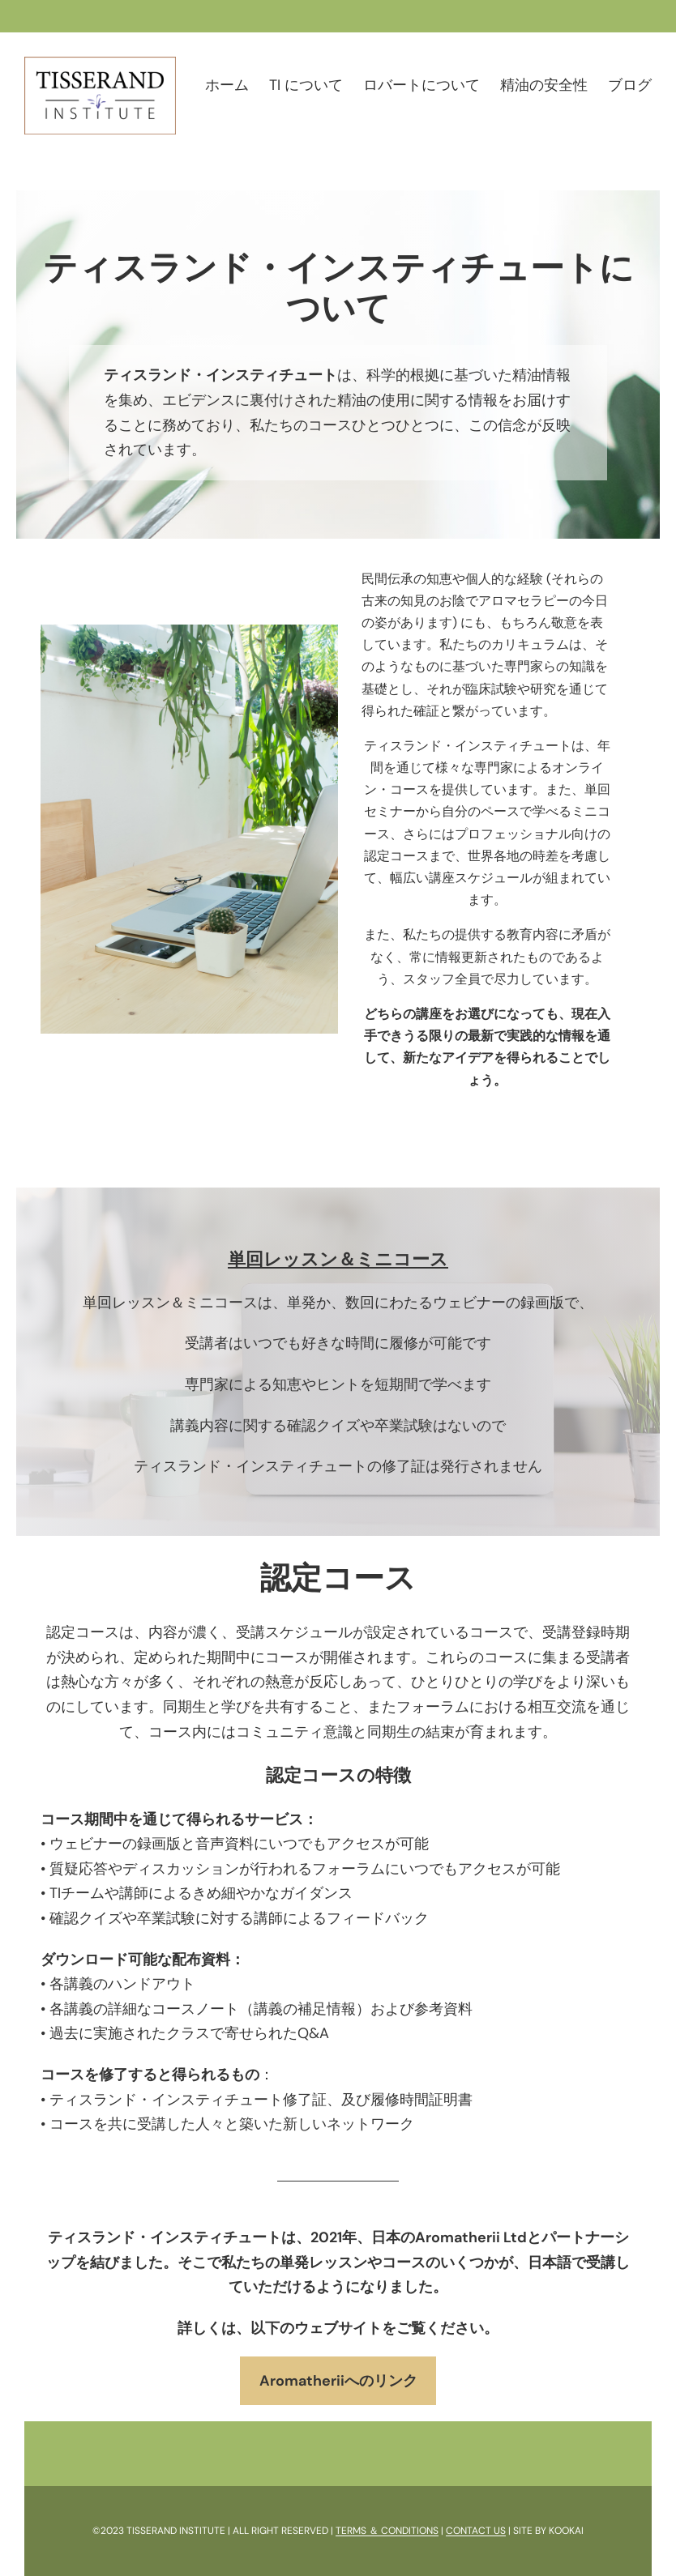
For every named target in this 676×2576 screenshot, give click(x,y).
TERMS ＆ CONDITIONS (387, 2530)
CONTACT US (476, 2530)
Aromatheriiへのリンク (338, 2380)
